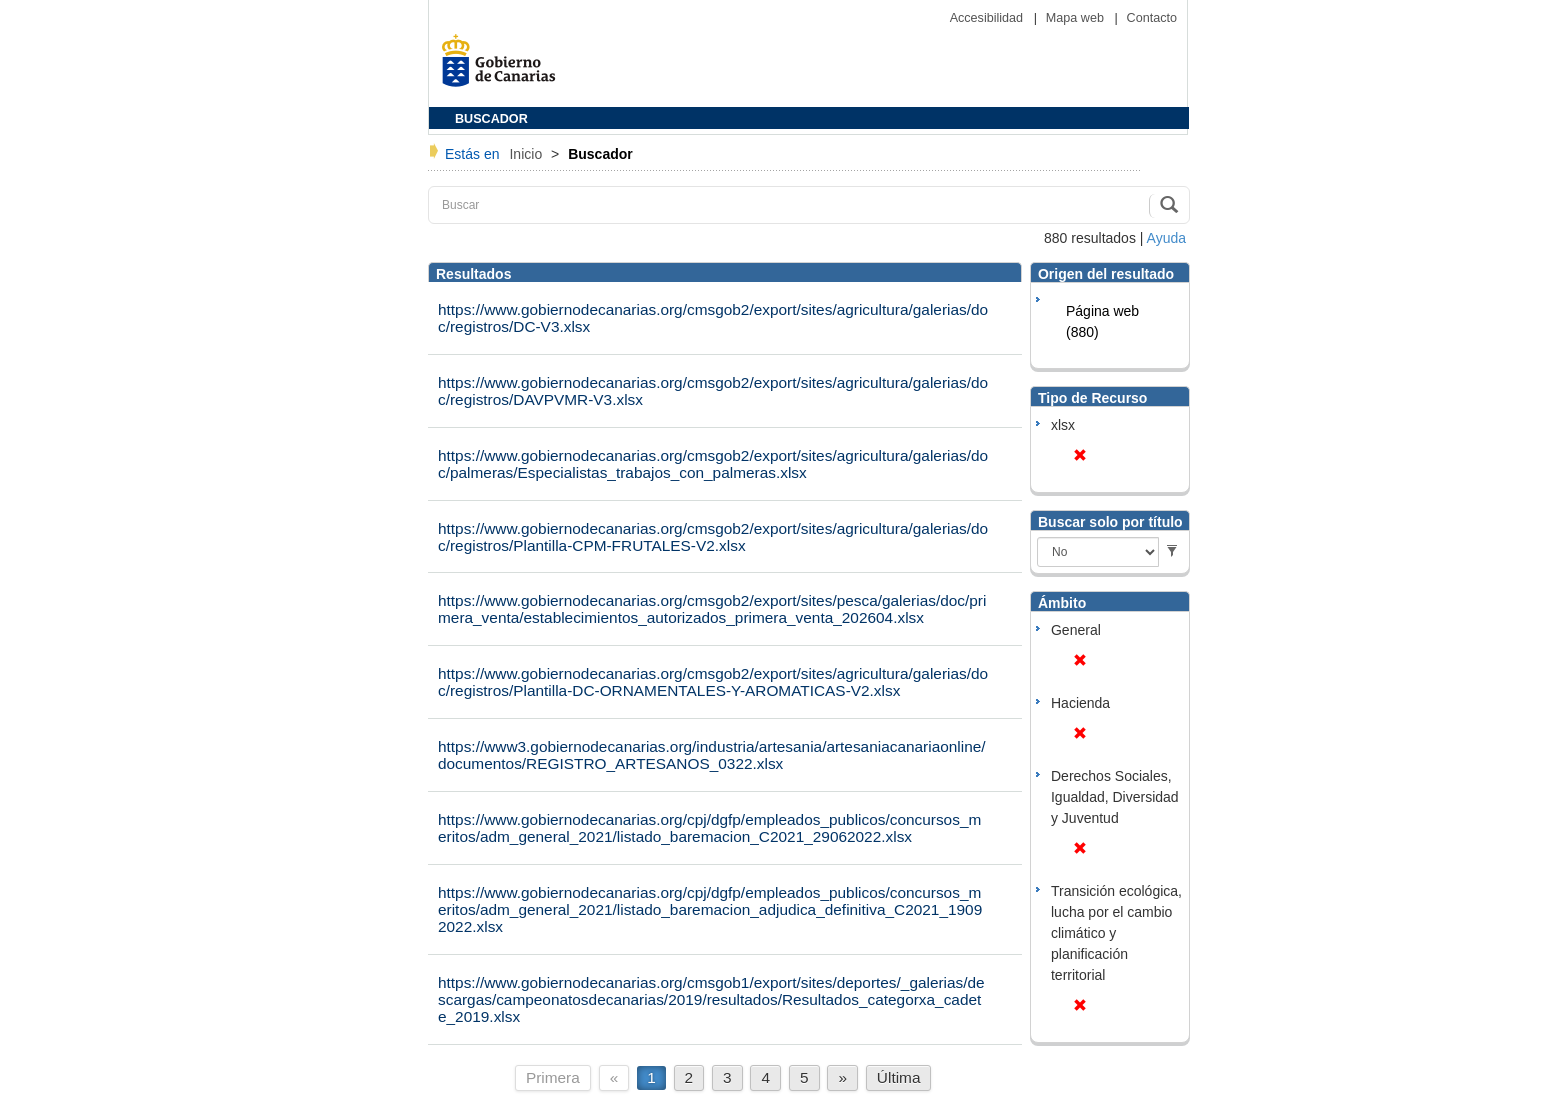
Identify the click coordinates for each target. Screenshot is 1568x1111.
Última (899, 1077)
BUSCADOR (491, 119)
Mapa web (1077, 18)
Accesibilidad (988, 18)
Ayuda (1166, 238)
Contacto (1152, 18)
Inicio (527, 154)
